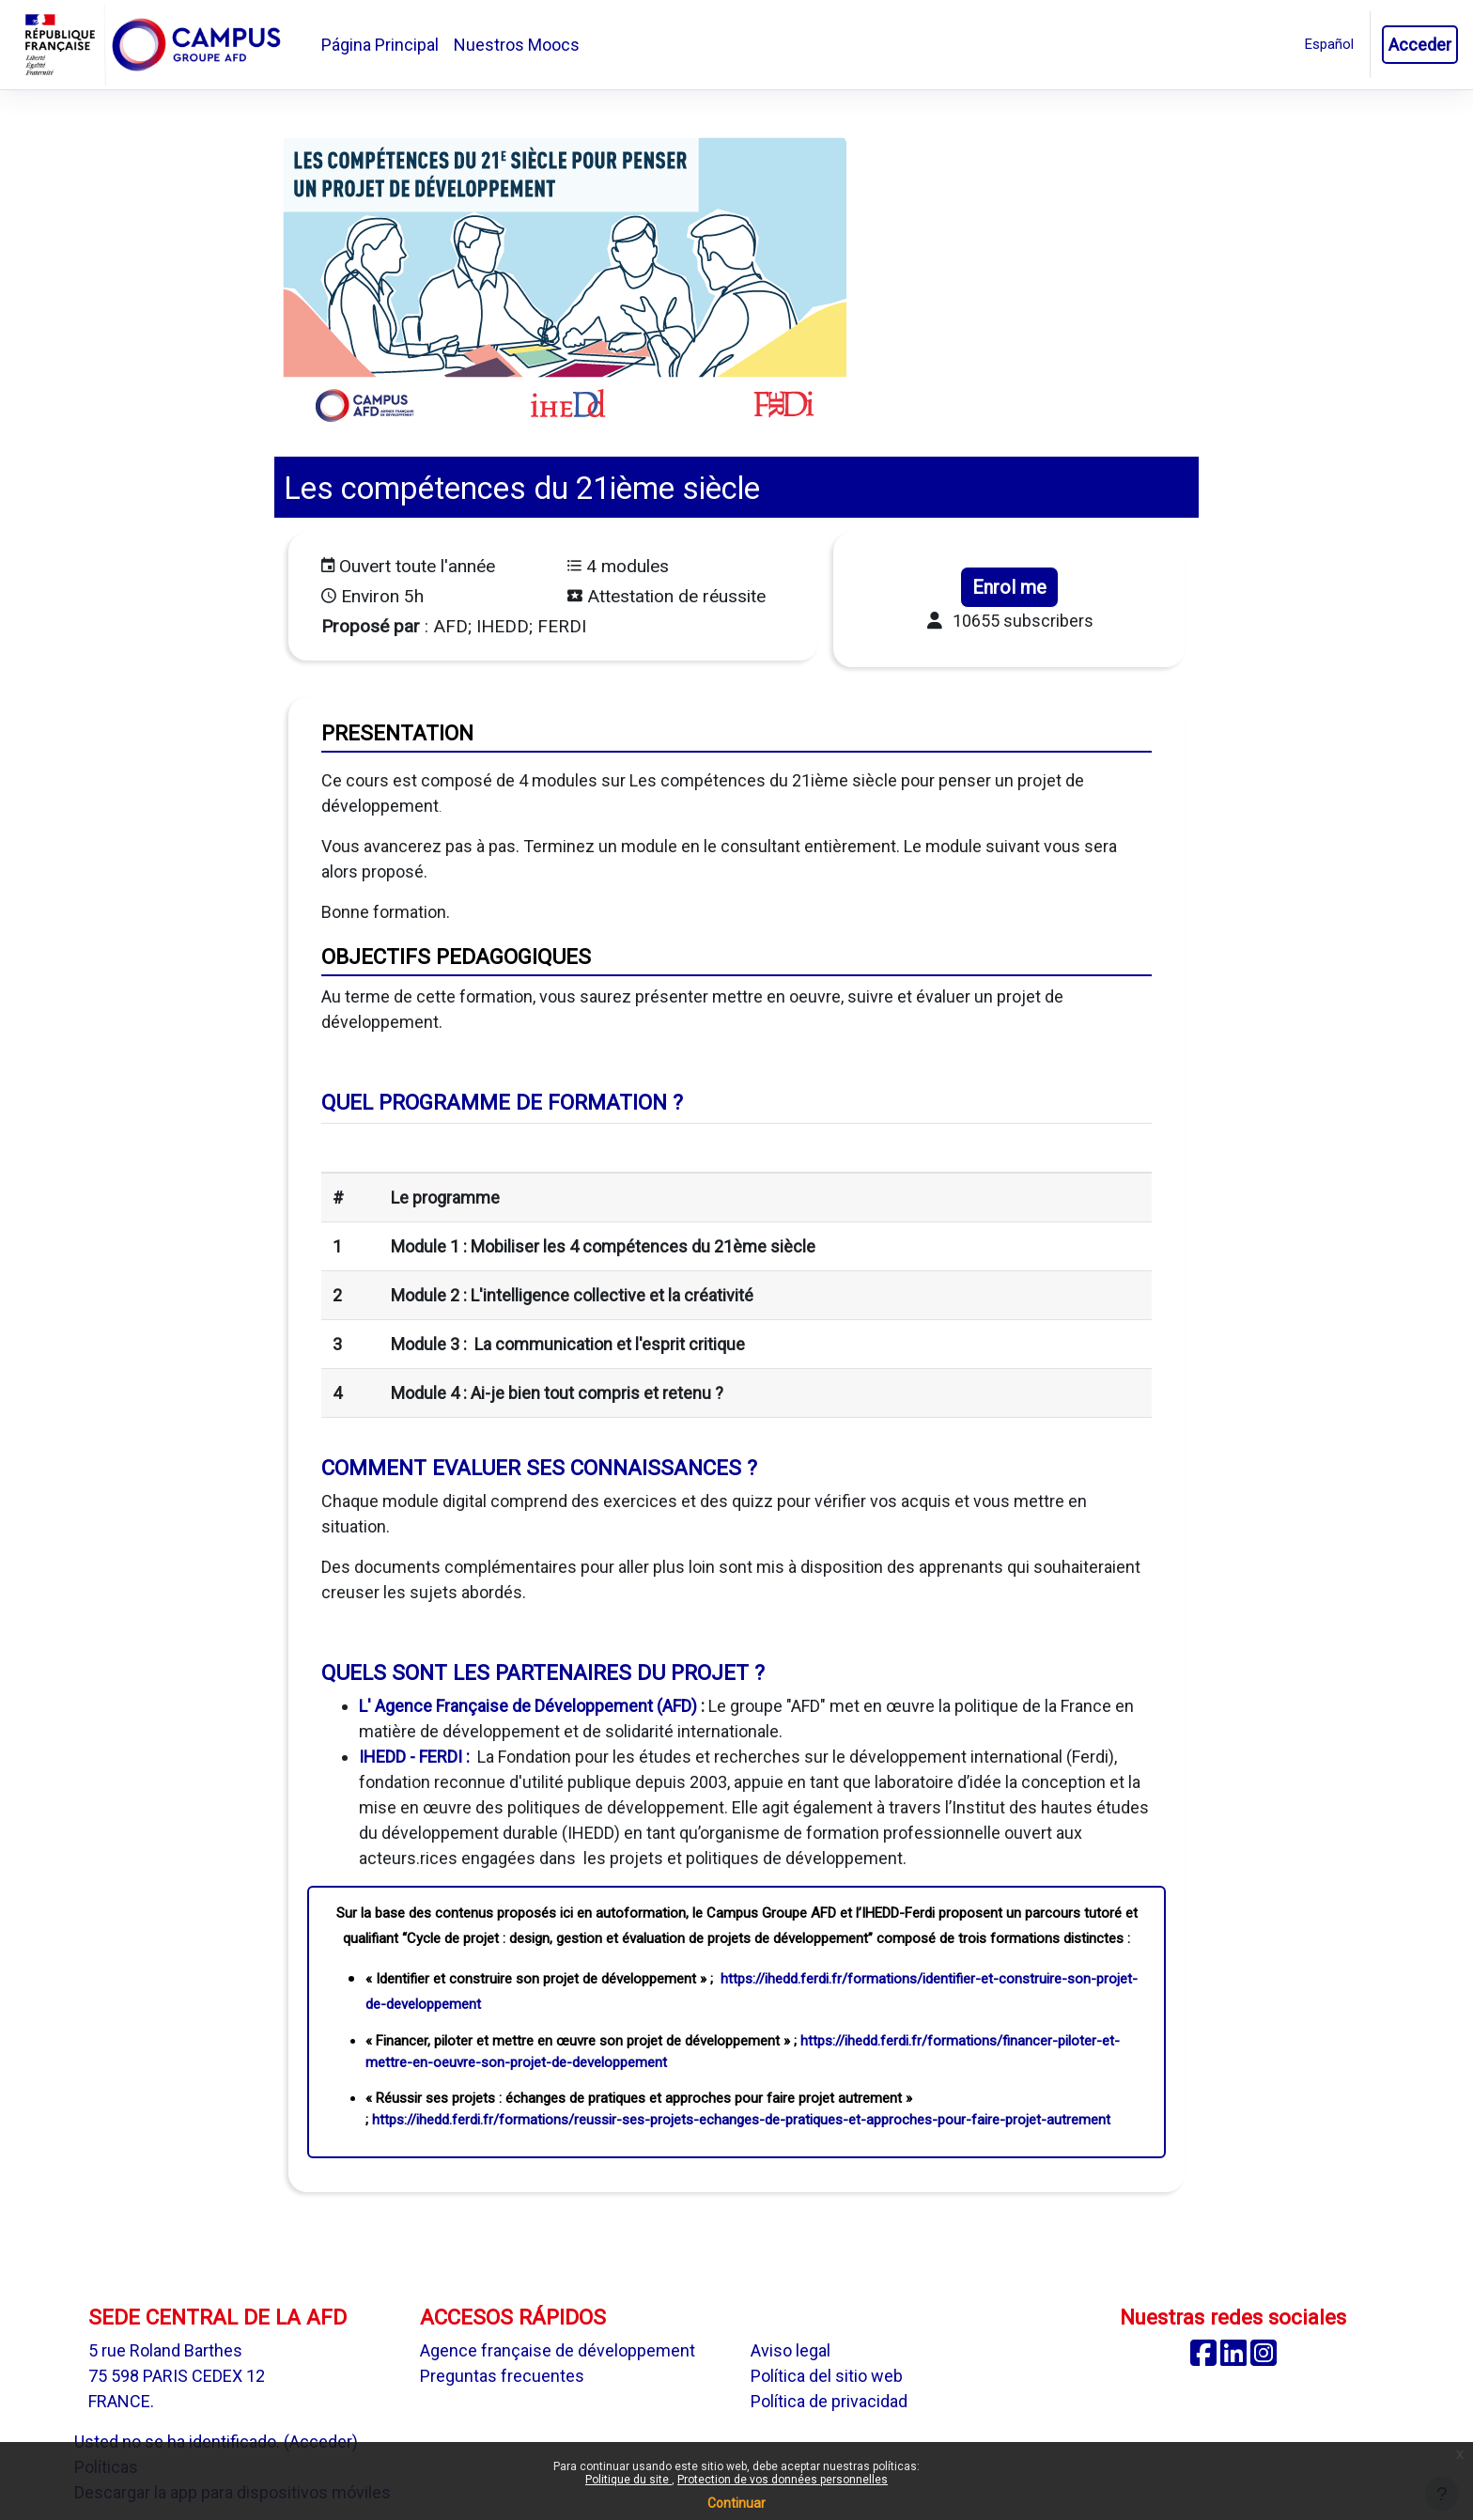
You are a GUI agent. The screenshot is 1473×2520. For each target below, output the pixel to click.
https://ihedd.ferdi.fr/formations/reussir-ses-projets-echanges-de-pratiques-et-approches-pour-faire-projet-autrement (741, 2119)
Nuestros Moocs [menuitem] (517, 44)
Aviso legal (790, 2350)
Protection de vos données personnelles (782, 2479)
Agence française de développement (557, 2350)
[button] (1329, 44)
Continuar (736, 2503)
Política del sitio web (827, 2376)
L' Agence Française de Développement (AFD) (528, 1706)
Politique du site (628, 2479)
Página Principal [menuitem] (380, 44)
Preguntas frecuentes (502, 2376)
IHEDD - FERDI (410, 1756)
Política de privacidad (829, 2401)
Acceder (1419, 44)
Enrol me (1009, 587)
